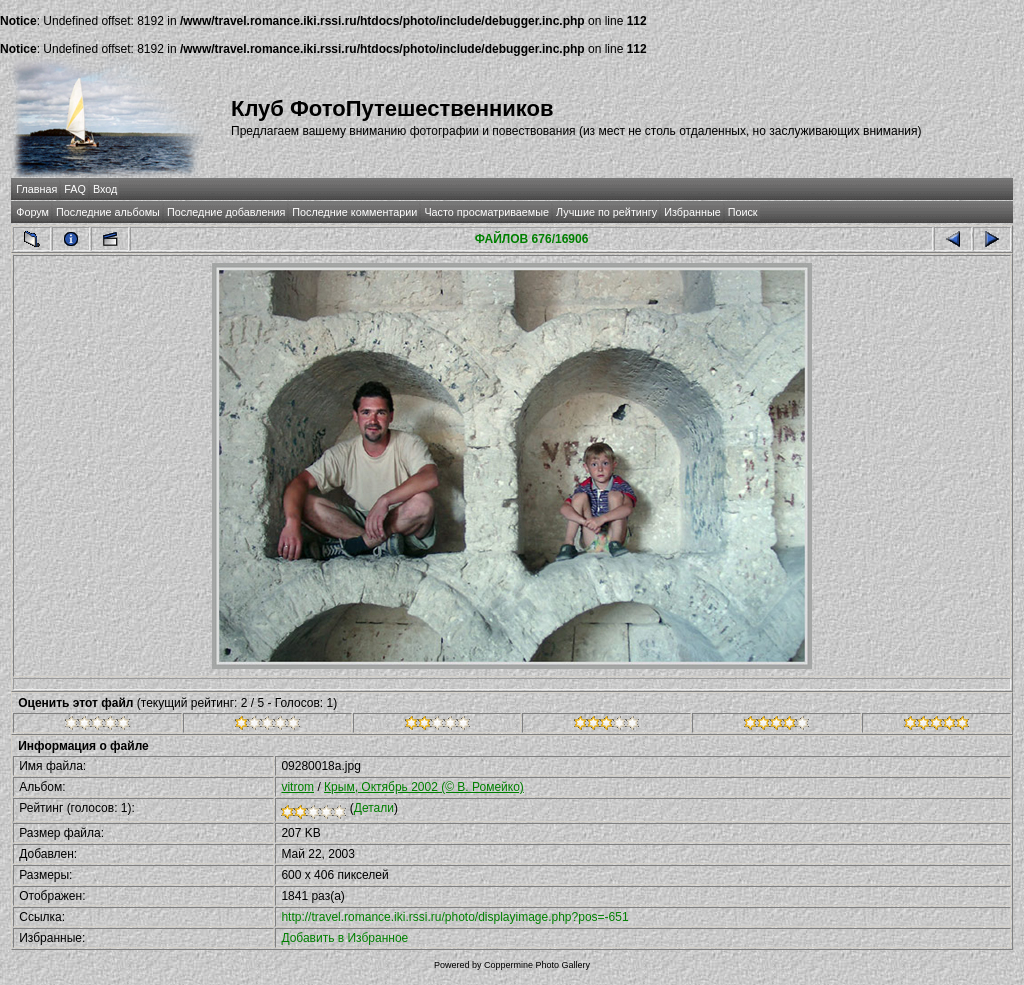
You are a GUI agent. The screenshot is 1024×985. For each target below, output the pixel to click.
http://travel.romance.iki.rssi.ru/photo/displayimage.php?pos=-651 (454, 917)
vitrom (297, 787)
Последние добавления (226, 212)
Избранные (692, 212)
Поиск (743, 212)
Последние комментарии (354, 212)
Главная (36, 189)
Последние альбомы (108, 212)
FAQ (75, 189)
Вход (105, 189)
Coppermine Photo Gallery (537, 965)
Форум (32, 212)
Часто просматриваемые (486, 212)
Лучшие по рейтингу (606, 212)
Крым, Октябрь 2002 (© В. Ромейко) (424, 787)
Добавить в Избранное (344, 938)
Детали (374, 808)
